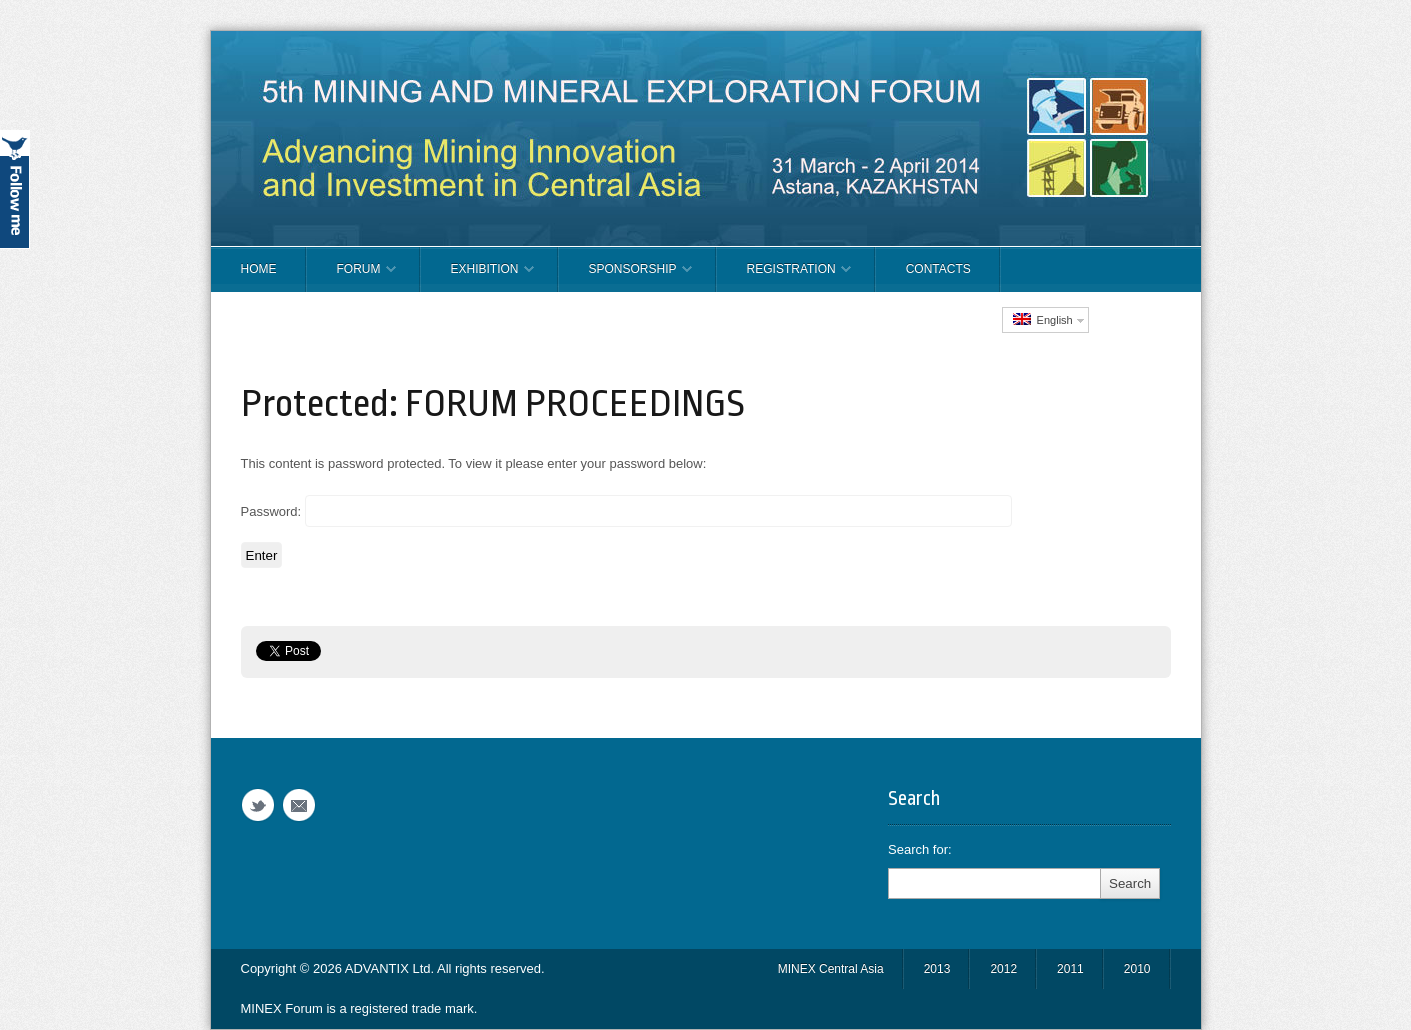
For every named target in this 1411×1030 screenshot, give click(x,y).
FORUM (351, 277)
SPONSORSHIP (625, 277)
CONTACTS (938, 269)
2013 (937, 969)
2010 (1137, 969)
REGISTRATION (784, 277)
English (1043, 319)
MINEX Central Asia (831, 969)
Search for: (920, 849)
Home (259, 269)
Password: (627, 511)
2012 (1003, 969)
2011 (1070, 969)
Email (299, 805)
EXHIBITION (477, 277)
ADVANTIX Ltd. (391, 968)
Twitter (258, 805)
